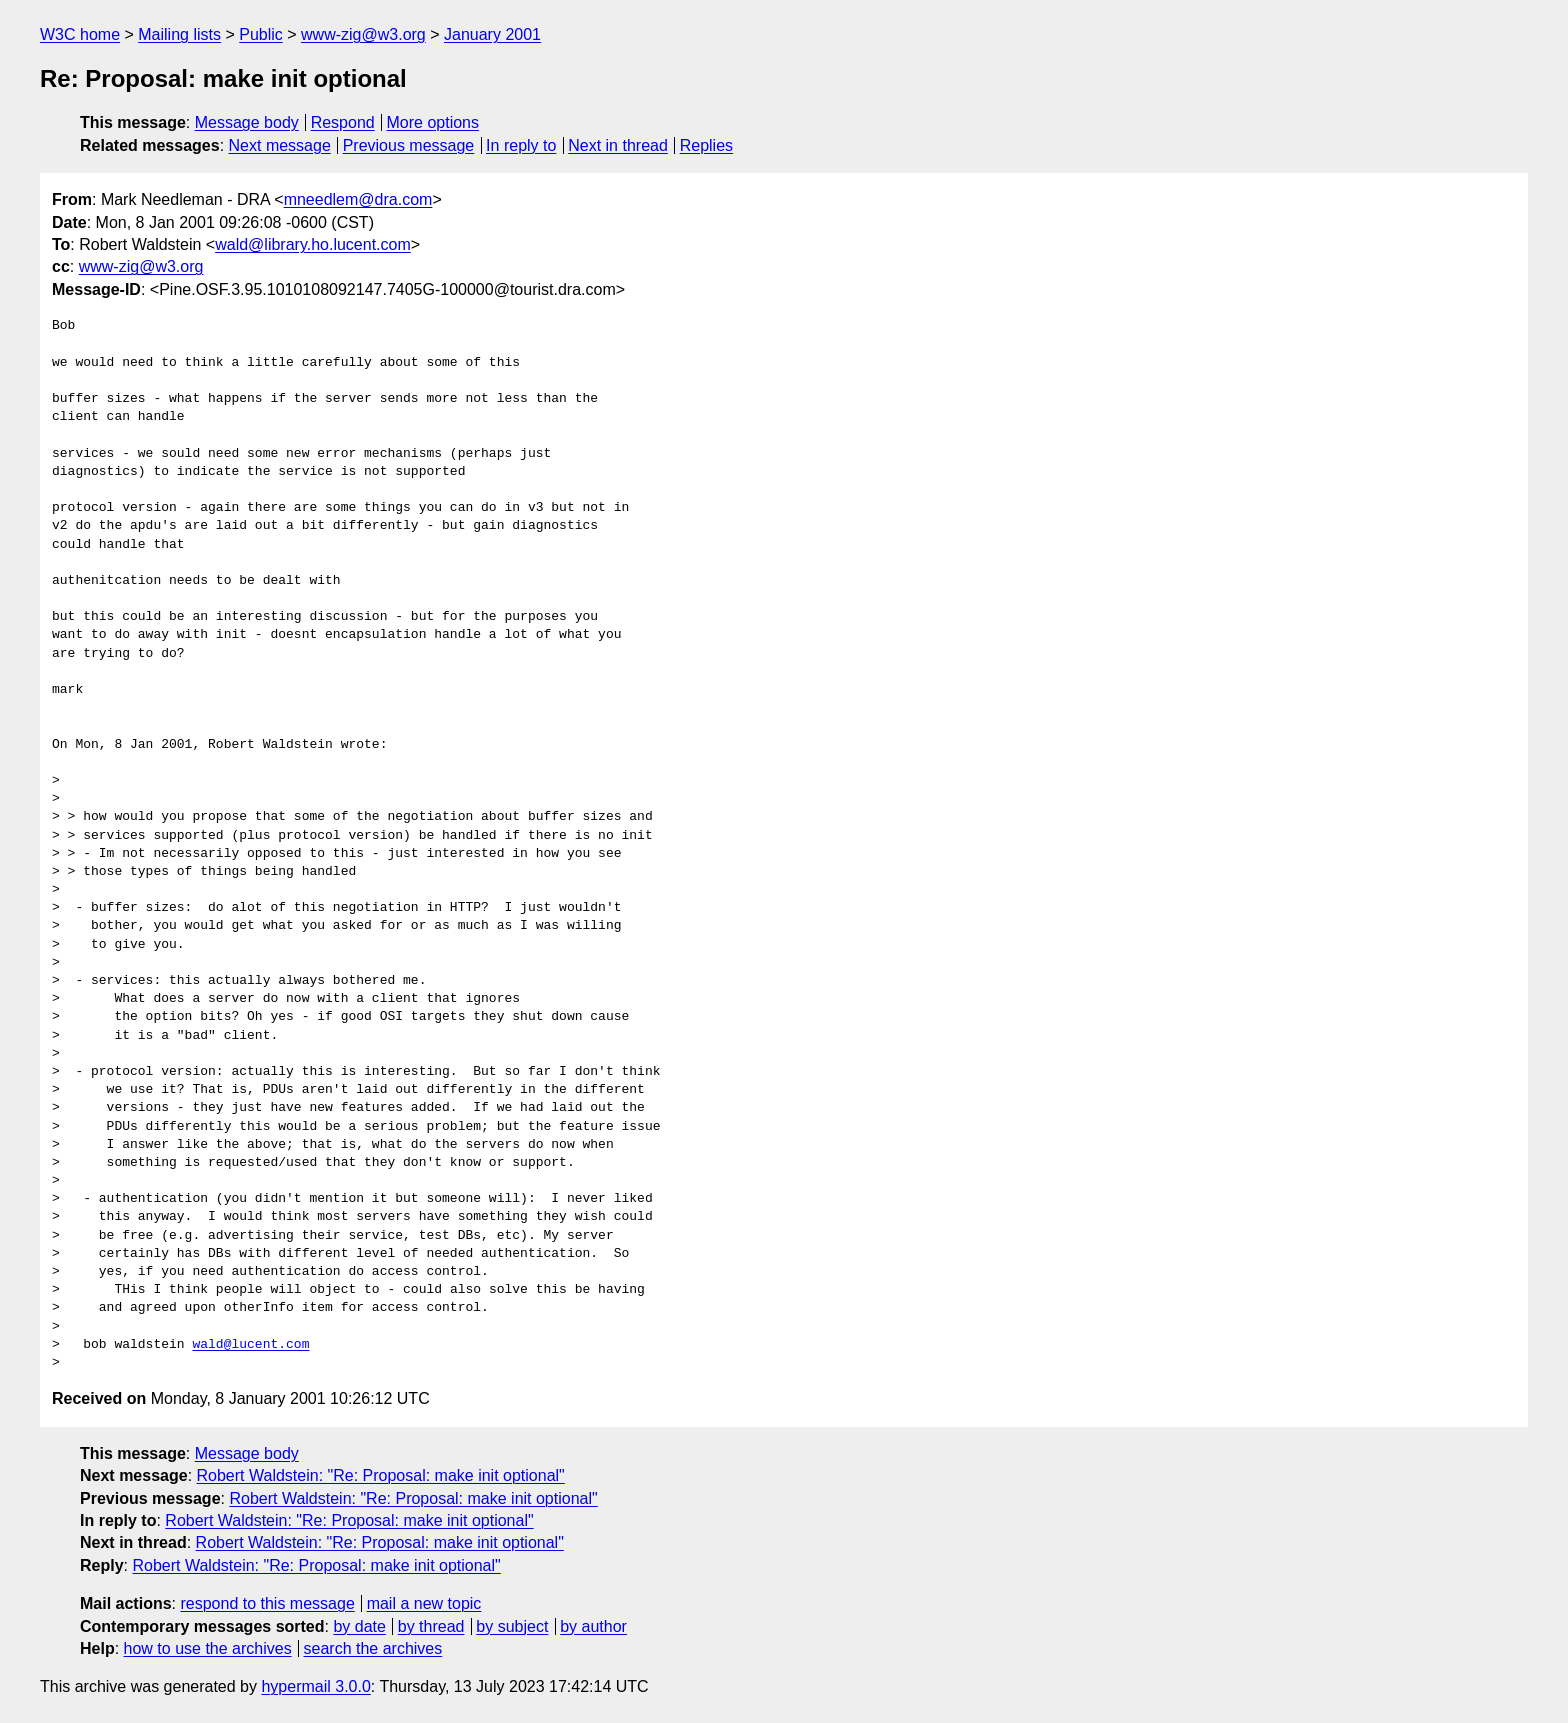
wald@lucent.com (250, 1345)
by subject (512, 1626)
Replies (706, 145)
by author (593, 1626)
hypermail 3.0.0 (315, 1686)
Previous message (409, 145)
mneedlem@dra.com (358, 199)
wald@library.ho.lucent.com (313, 244)
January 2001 (492, 34)
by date (359, 1626)
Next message (280, 145)
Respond (343, 122)
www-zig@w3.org (363, 34)
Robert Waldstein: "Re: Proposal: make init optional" (381, 1475)
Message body (247, 122)
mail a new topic (424, 1603)
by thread (431, 1626)
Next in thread (618, 145)
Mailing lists (179, 34)
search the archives (373, 1648)
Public (261, 34)
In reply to (521, 145)
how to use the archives (208, 1648)
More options (433, 122)
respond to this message (267, 1603)
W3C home (80, 34)
